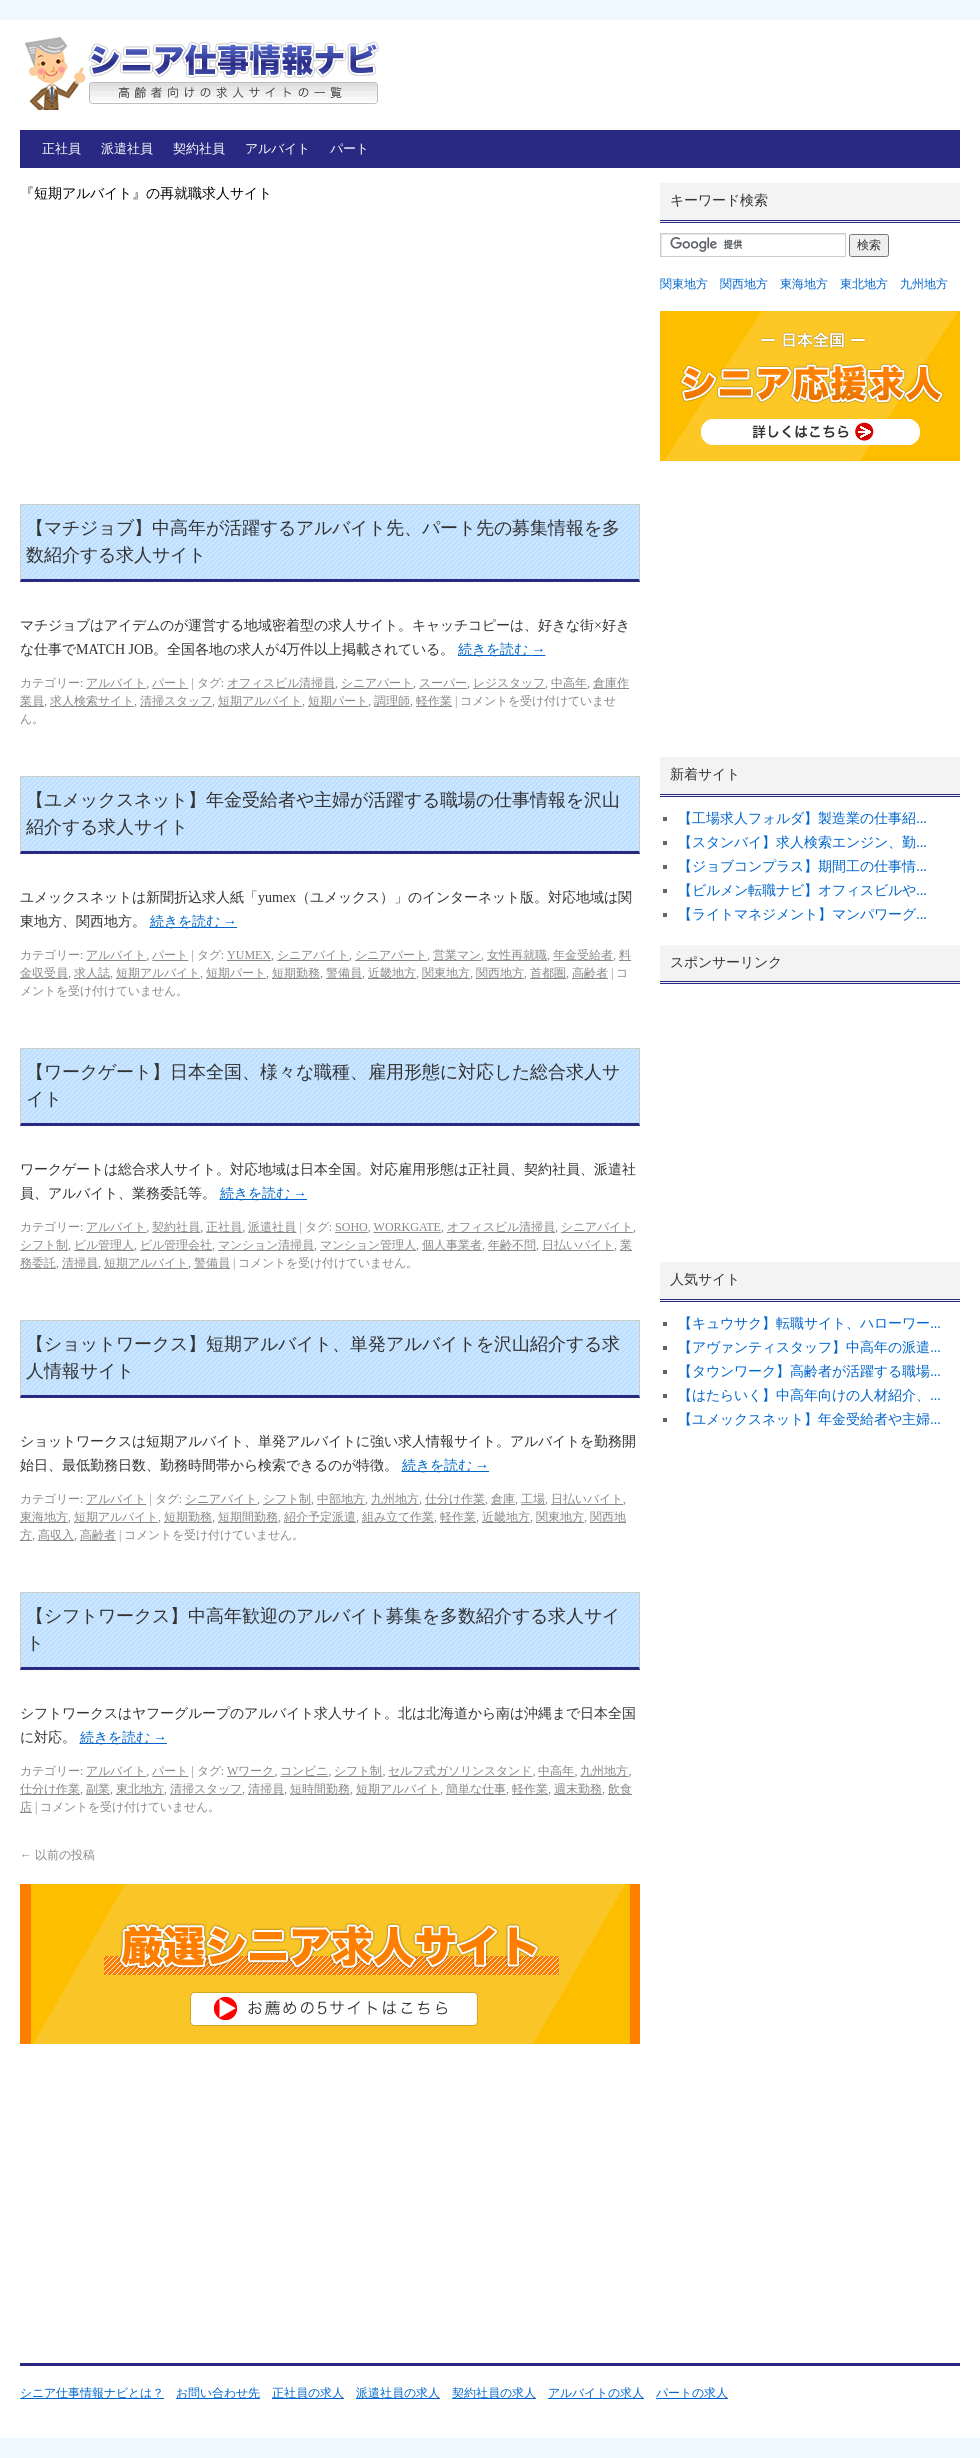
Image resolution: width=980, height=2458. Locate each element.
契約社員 (199, 148)
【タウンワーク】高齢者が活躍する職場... (809, 1371)
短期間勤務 (248, 1517)
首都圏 (548, 973)
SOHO (351, 1227)
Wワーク (250, 1771)
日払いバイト (578, 1245)
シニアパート (377, 683)
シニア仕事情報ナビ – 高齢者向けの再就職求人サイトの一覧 (200, 72)
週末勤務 (578, 1789)
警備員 (344, 973)
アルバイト (277, 148)
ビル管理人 (104, 1245)
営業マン (457, 955)
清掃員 (80, 1263)
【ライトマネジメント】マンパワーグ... (802, 914)
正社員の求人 (308, 2393)
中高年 (569, 683)
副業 (98, 1789)
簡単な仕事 (476, 1789)
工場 (533, 1499)
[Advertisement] (330, 354)
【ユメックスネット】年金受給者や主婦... (809, 1419)
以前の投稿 (57, 1855)
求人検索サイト (92, 701)
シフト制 (44, 1245)
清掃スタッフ (176, 701)
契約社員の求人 (494, 2393)
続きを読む (502, 649)
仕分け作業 (455, 1499)
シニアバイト (313, 955)
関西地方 (500, 973)
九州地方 (395, 1499)
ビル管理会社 (176, 1245)
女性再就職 (517, 955)
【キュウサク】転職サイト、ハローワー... (809, 1323)
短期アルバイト (260, 701)
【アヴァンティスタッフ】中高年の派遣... (809, 1347)
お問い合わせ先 (218, 2393)
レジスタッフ (509, 683)
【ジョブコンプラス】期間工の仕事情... (802, 866)
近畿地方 (392, 973)
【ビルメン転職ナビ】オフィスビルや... (802, 890)
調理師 (392, 701)
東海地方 (44, 1517)
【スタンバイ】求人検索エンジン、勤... (802, 842)
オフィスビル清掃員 (281, 683)
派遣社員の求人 (398, 2393)
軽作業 (434, 701)
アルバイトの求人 (596, 2393)
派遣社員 (127, 148)
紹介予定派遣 (320, 1517)
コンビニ (304, 1771)
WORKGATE (407, 1227)
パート (349, 148)
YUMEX (249, 955)
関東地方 (446, 973)
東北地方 (140, 1789)
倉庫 (503, 1499)
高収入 (56, 1535)
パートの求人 (692, 2393)
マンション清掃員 (266, 1245)
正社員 (61, 148)
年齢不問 (512, 1245)
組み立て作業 (398, 1517)
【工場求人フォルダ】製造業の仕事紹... (802, 818)
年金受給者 (583, 955)
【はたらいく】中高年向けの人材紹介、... (809, 1395)
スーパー (443, 683)
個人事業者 (452, 1245)
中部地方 (341, 1499)
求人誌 (92, 973)
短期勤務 (296, 973)
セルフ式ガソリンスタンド (460, 1771)
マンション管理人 (368, 1245)
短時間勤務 (320, 1789)
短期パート (338, 701)
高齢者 (590, 973)
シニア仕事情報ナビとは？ (92, 2393)
